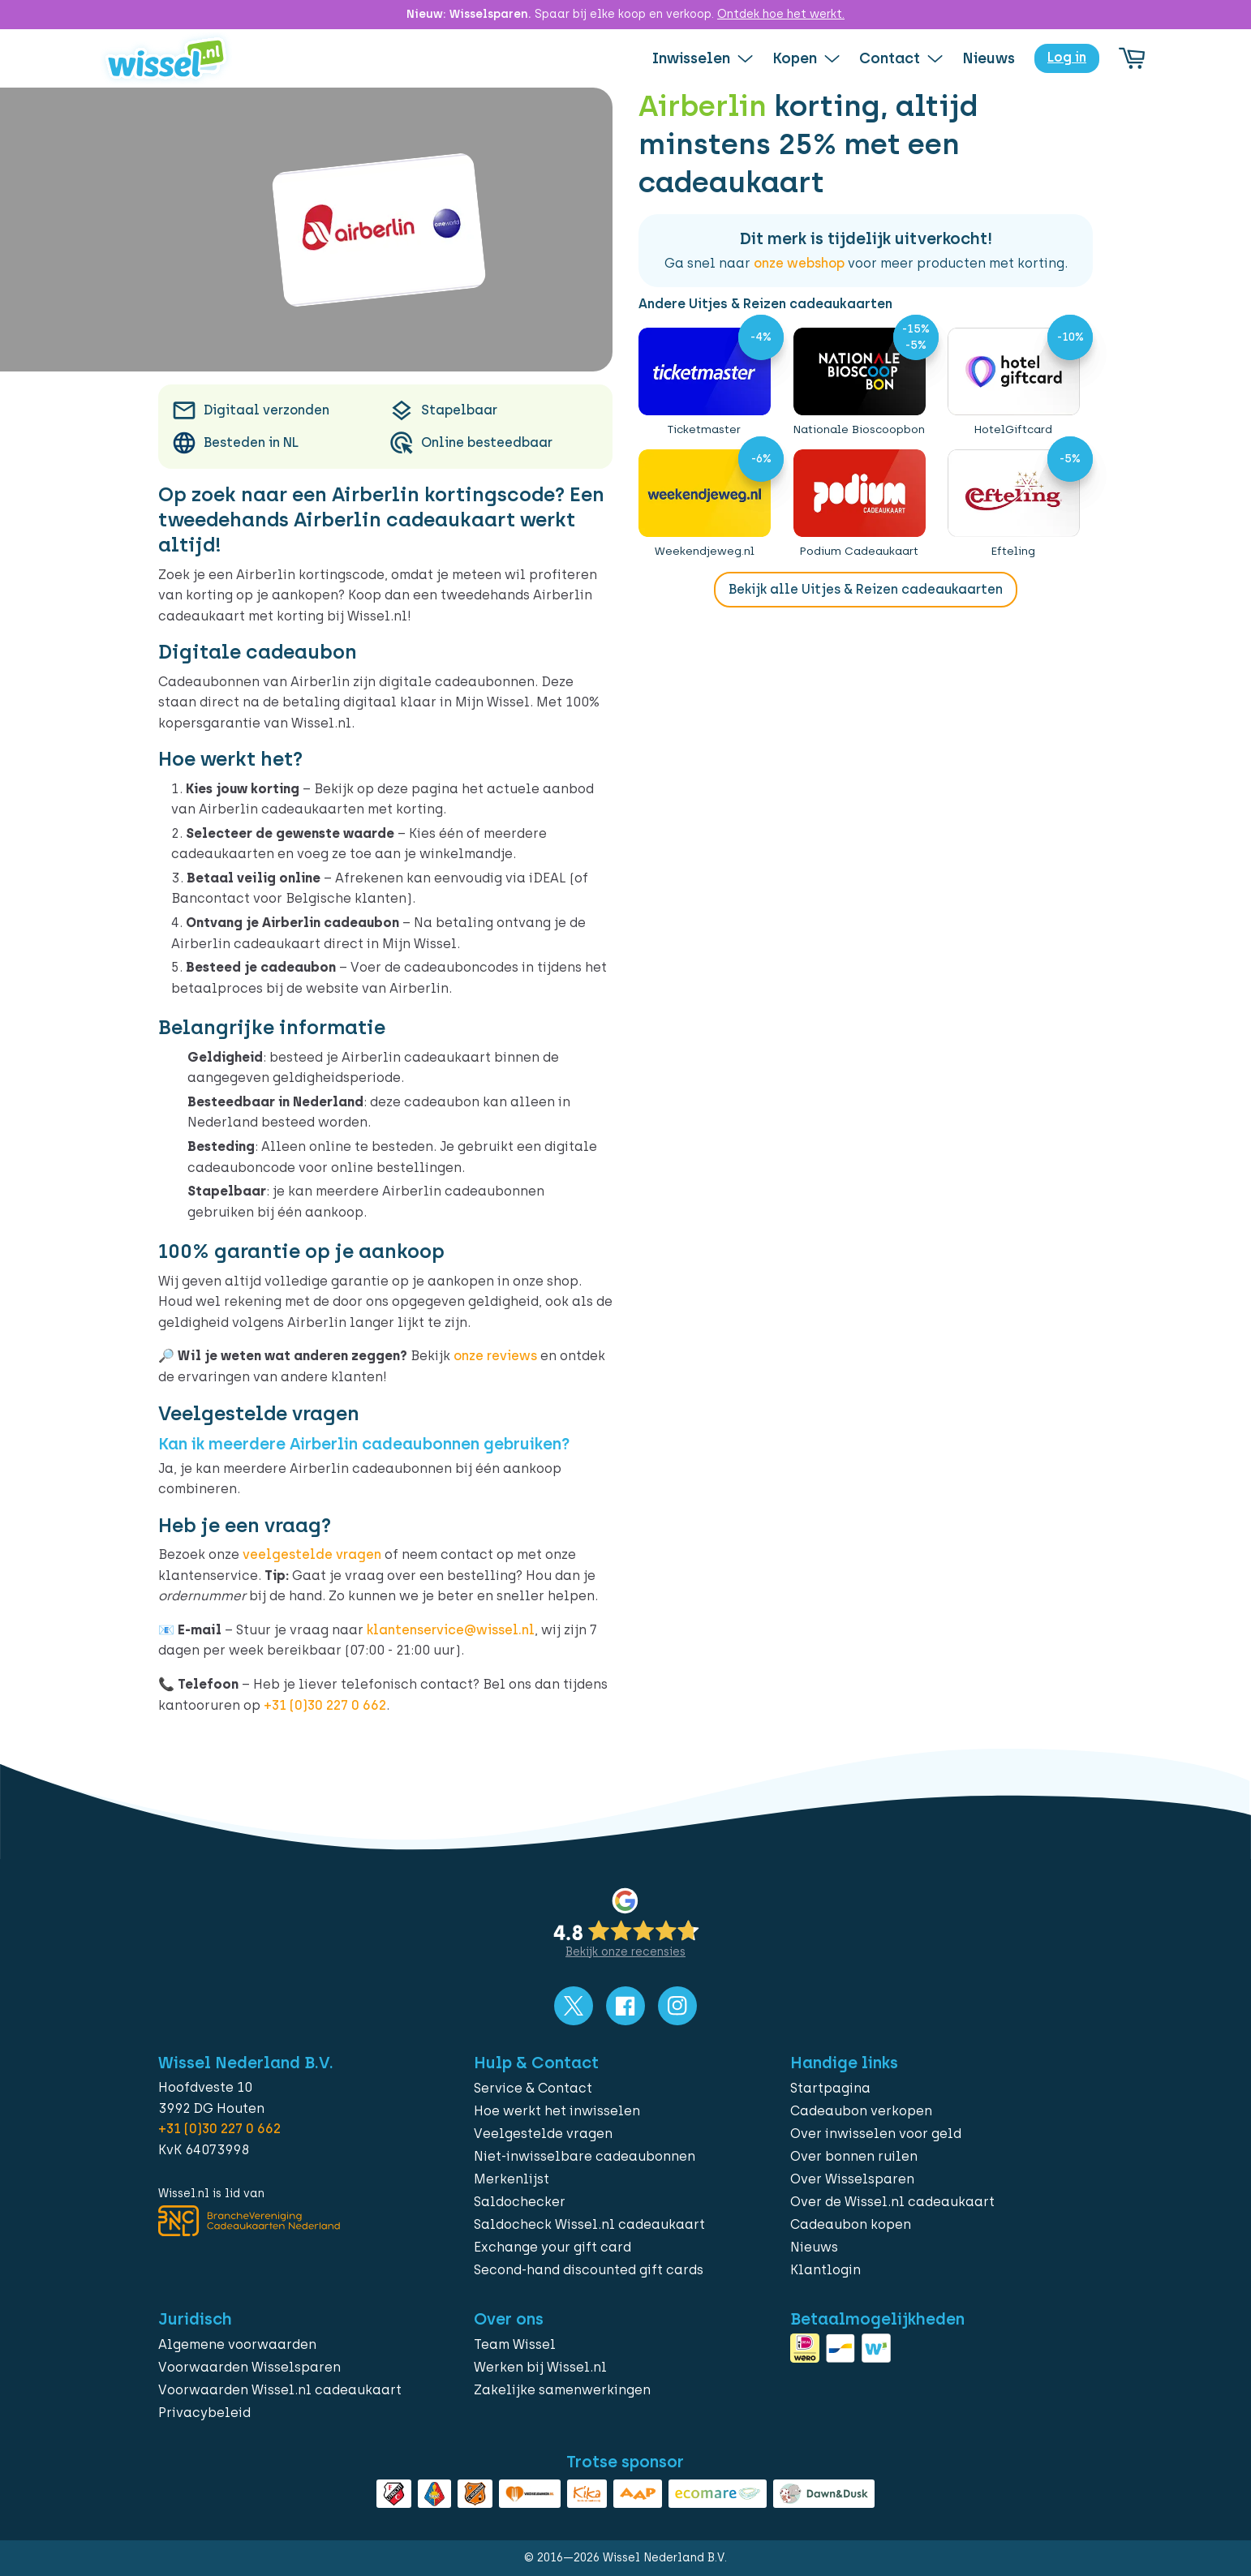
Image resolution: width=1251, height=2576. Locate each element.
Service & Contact (533, 2088)
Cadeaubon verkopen (861, 2111)
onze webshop (799, 263)
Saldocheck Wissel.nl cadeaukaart (589, 2224)
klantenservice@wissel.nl (451, 1630)
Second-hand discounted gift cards (588, 2270)
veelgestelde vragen (312, 1554)
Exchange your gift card (552, 2247)
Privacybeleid (204, 2412)
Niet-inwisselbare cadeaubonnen (584, 2156)
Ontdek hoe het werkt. (781, 14)
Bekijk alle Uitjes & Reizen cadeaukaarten (866, 589)
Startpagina (830, 2088)
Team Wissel (515, 2344)
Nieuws (814, 2247)
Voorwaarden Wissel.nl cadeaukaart (280, 2390)
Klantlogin (825, 2270)
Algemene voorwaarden (237, 2344)
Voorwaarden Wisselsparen (249, 2367)
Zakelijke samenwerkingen (562, 2390)
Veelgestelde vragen (543, 2133)
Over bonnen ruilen (854, 2156)
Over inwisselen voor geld (875, 2133)
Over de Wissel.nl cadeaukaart (892, 2201)
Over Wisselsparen (852, 2179)
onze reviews (495, 1355)
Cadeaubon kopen (850, 2224)
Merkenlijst (511, 2179)
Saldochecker (519, 2201)
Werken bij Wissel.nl (540, 2367)
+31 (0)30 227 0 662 (325, 1705)
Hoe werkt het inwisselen (557, 2111)
